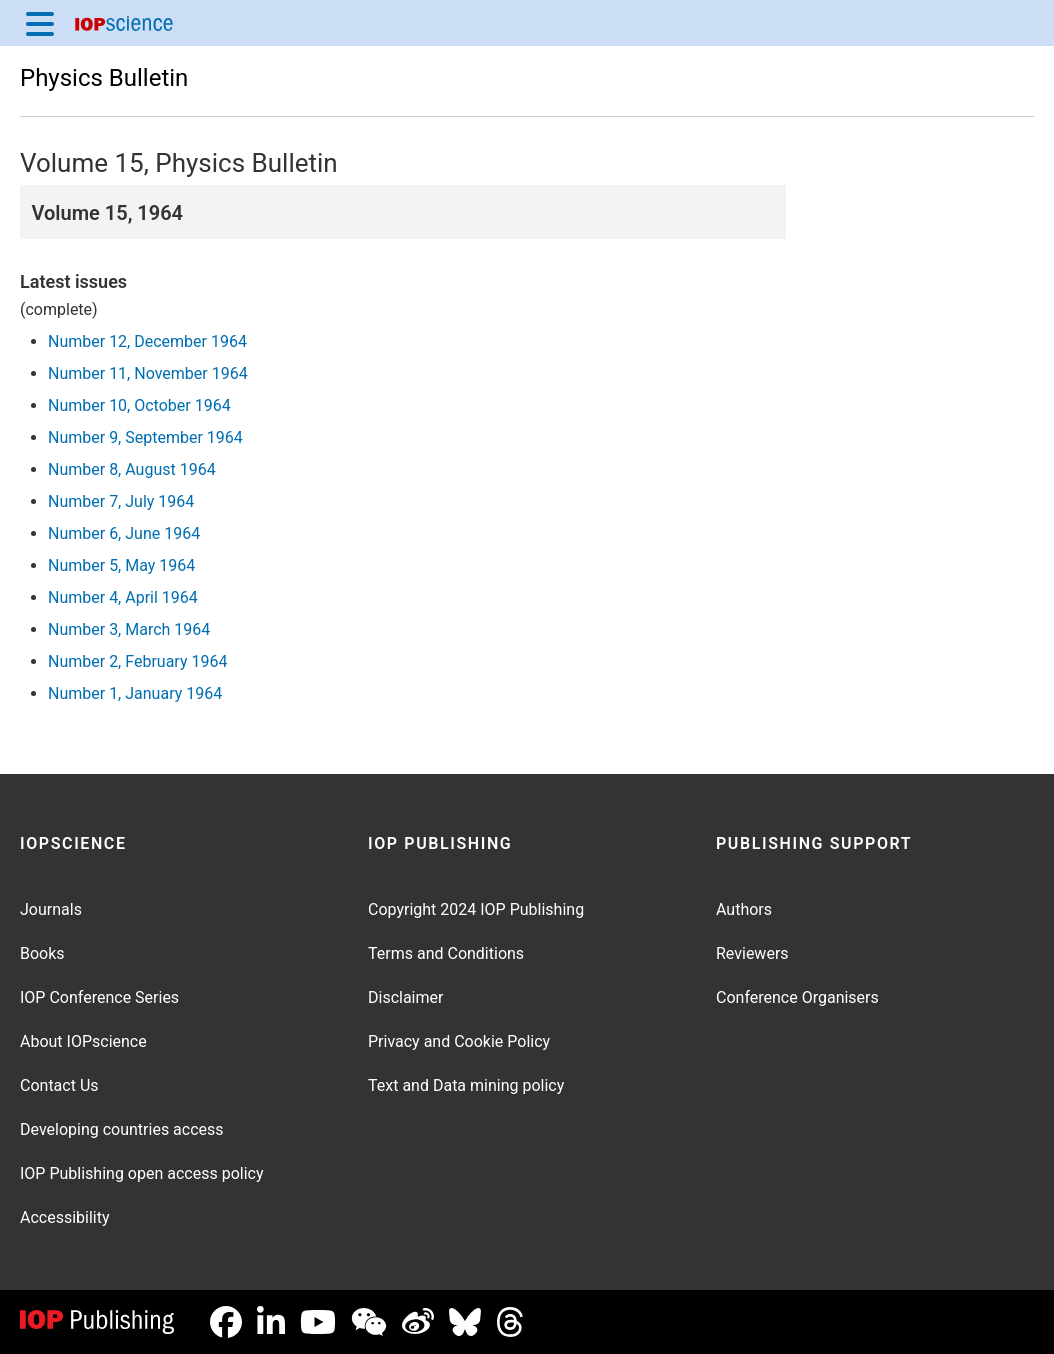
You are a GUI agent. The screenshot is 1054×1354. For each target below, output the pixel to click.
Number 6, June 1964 (124, 533)
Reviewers (752, 953)
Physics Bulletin (104, 78)
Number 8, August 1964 (132, 469)
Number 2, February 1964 (137, 661)
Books (42, 953)
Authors (744, 909)
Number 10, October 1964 (139, 405)
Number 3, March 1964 (129, 629)
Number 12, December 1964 (147, 341)
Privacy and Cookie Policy (459, 1041)
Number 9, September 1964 (145, 437)
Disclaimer (405, 997)
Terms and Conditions (446, 953)
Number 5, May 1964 (121, 565)
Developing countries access (122, 1129)
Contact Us (59, 1085)
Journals (51, 909)
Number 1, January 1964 (135, 693)
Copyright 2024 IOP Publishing (476, 909)
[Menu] (40, 23)
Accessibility (65, 1217)
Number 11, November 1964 (148, 373)
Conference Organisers (797, 997)
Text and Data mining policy (466, 1085)
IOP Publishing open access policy (142, 1173)
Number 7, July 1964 (121, 501)
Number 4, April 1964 (123, 597)
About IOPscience (83, 1041)
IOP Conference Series (99, 997)
